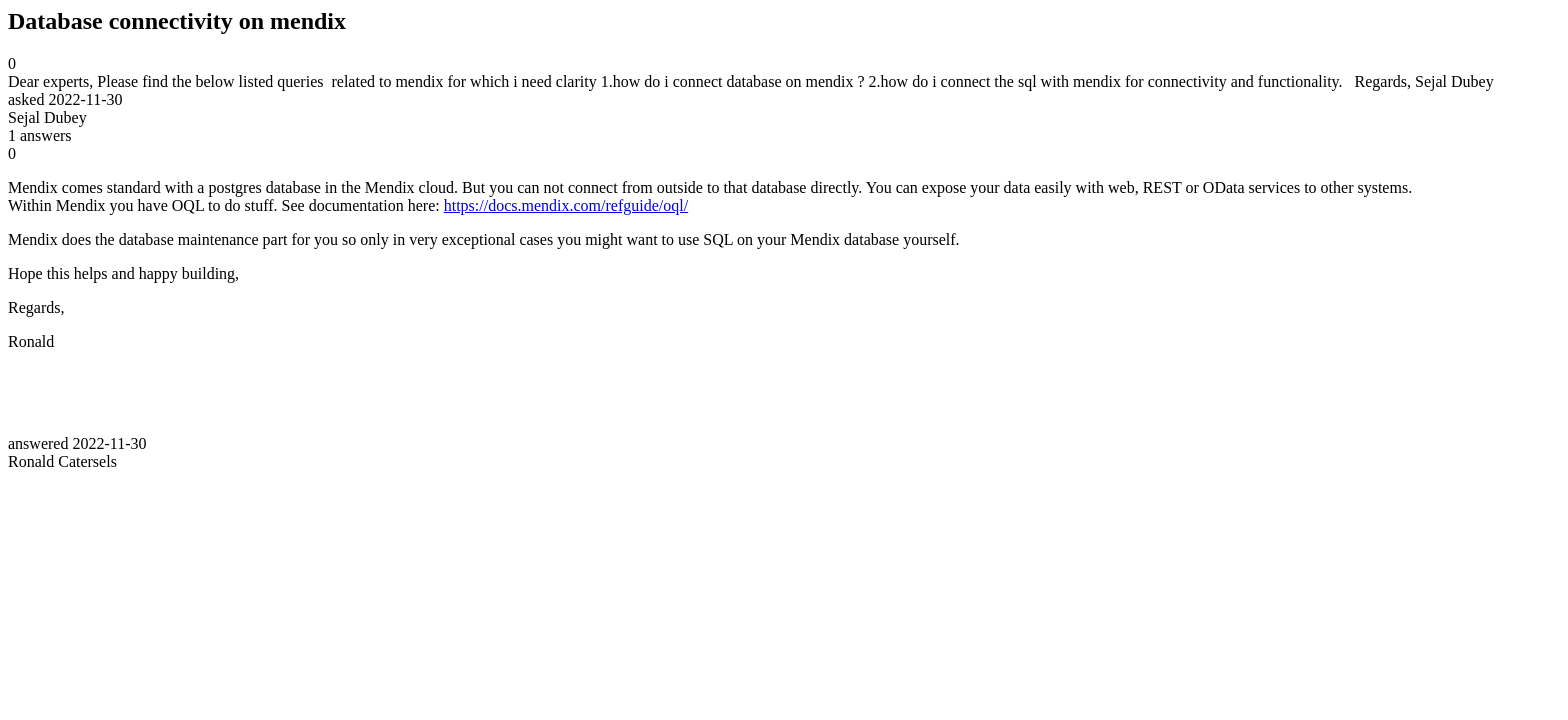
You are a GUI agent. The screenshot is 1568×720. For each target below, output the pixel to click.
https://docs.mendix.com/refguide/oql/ (566, 205)
